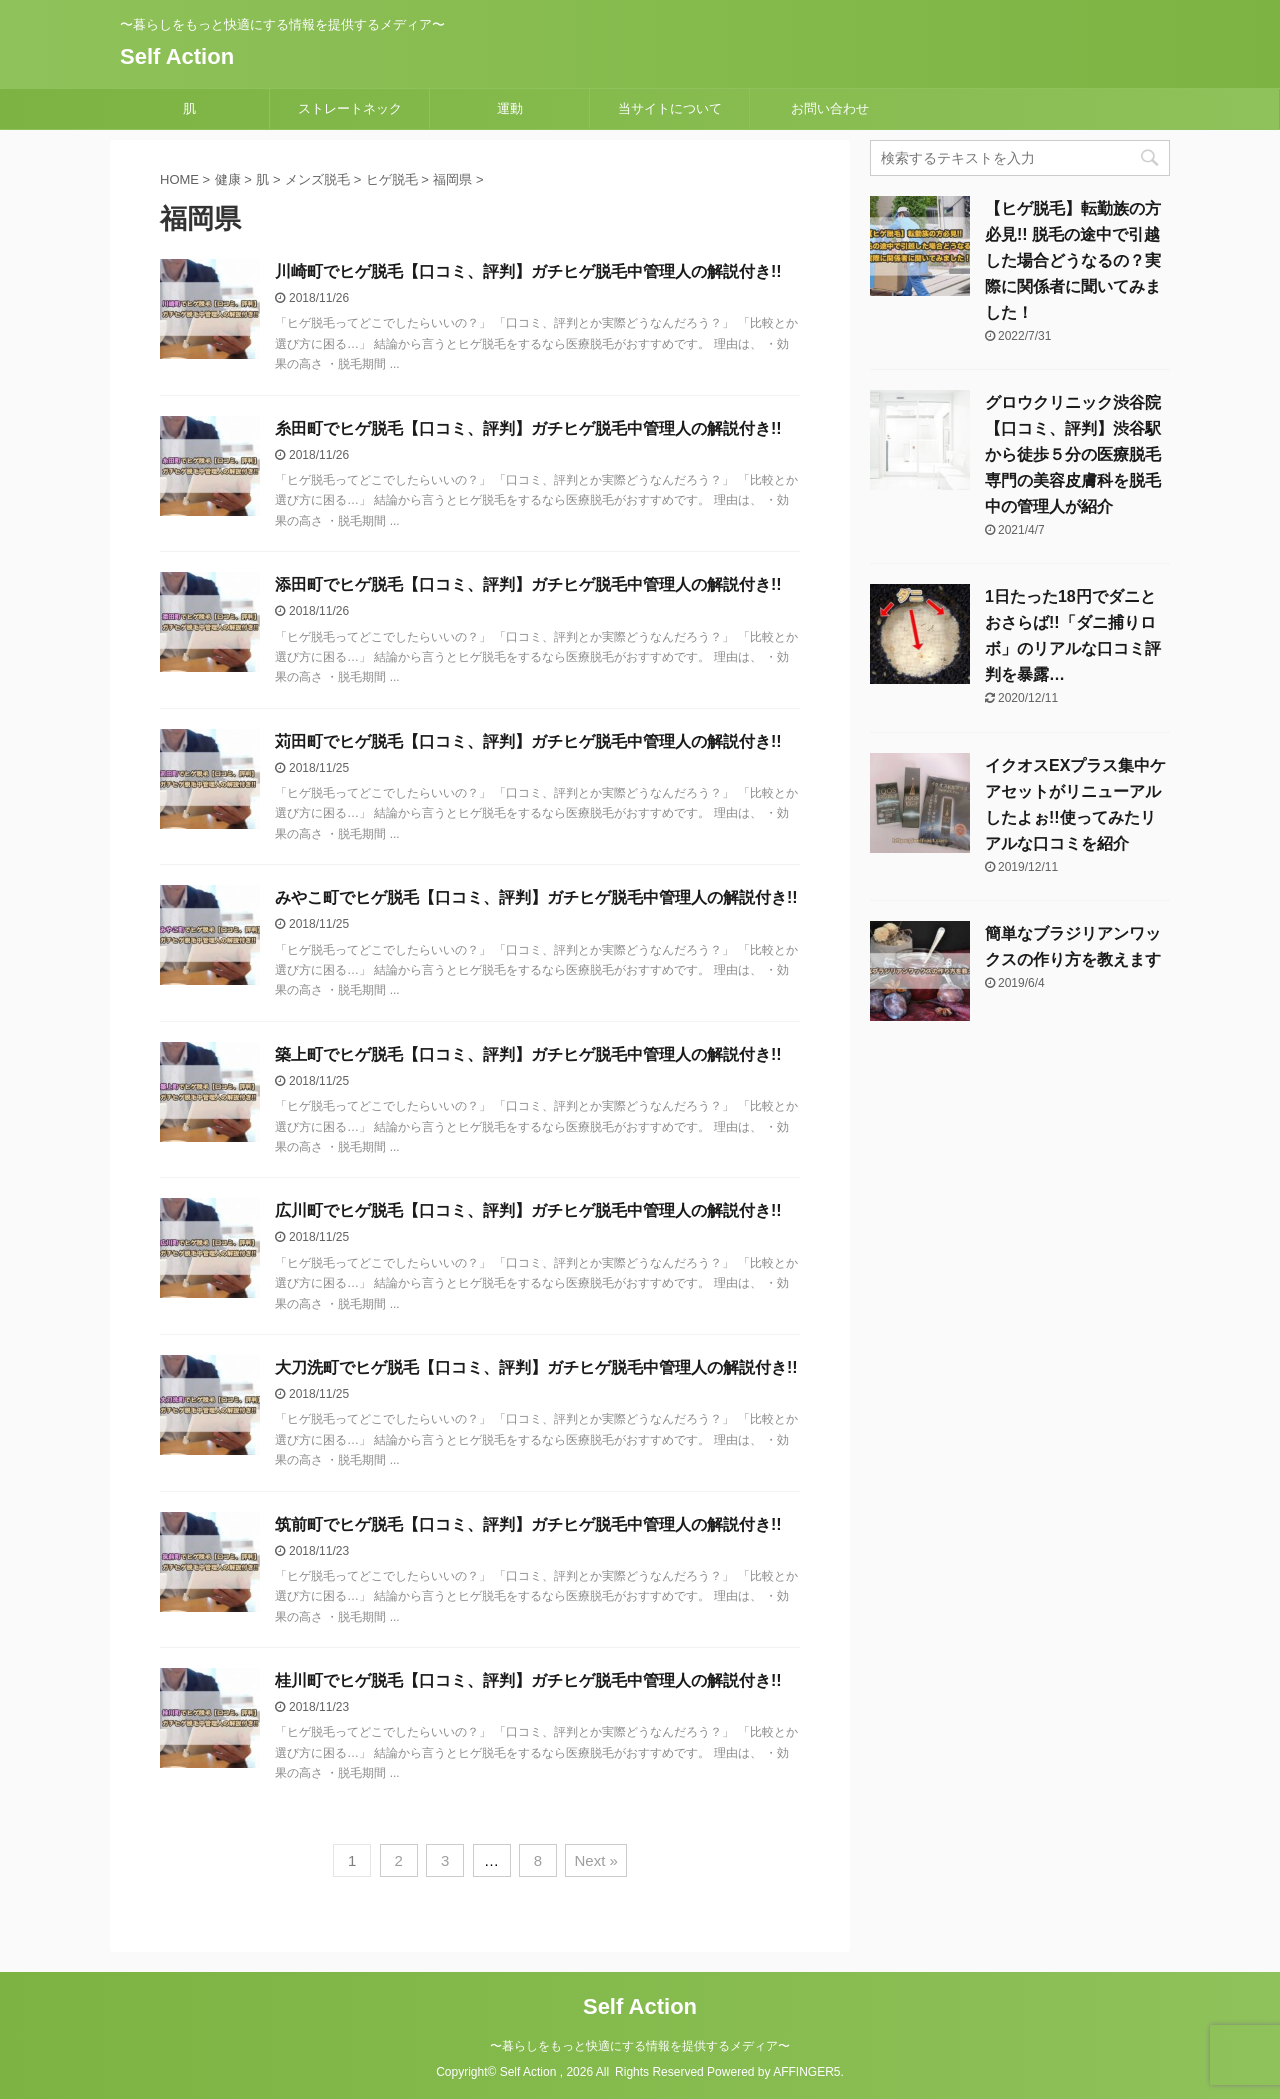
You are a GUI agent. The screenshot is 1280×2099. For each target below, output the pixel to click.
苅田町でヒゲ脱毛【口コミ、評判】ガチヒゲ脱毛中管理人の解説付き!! (528, 741)
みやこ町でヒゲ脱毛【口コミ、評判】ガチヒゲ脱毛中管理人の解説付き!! (536, 897)
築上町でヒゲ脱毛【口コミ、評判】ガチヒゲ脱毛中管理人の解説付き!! (528, 1054)
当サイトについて (670, 108)
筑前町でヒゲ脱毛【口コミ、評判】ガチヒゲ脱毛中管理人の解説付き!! (528, 1524)
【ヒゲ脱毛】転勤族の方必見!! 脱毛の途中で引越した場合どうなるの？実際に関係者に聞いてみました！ (1073, 260)
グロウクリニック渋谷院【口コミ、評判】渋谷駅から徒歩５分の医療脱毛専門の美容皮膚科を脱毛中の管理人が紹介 (1073, 454)
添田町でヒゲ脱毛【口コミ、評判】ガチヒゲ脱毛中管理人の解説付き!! (528, 584)
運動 (510, 108)
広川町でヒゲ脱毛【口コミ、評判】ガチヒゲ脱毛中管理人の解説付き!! (528, 1210)
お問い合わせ (830, 108)
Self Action (177, 56)
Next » (595, 1860)
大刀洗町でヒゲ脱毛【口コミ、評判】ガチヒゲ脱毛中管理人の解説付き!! (536, 1367)
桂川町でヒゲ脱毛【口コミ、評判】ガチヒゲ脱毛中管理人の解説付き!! (528, 1680)
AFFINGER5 (806, 2072)
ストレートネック (350, 108)
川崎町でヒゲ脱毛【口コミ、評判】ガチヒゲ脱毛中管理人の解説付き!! (528, 271)
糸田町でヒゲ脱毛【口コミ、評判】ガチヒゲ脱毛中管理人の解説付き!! (528, 428)
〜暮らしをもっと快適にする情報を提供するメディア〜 (640, 2046)
